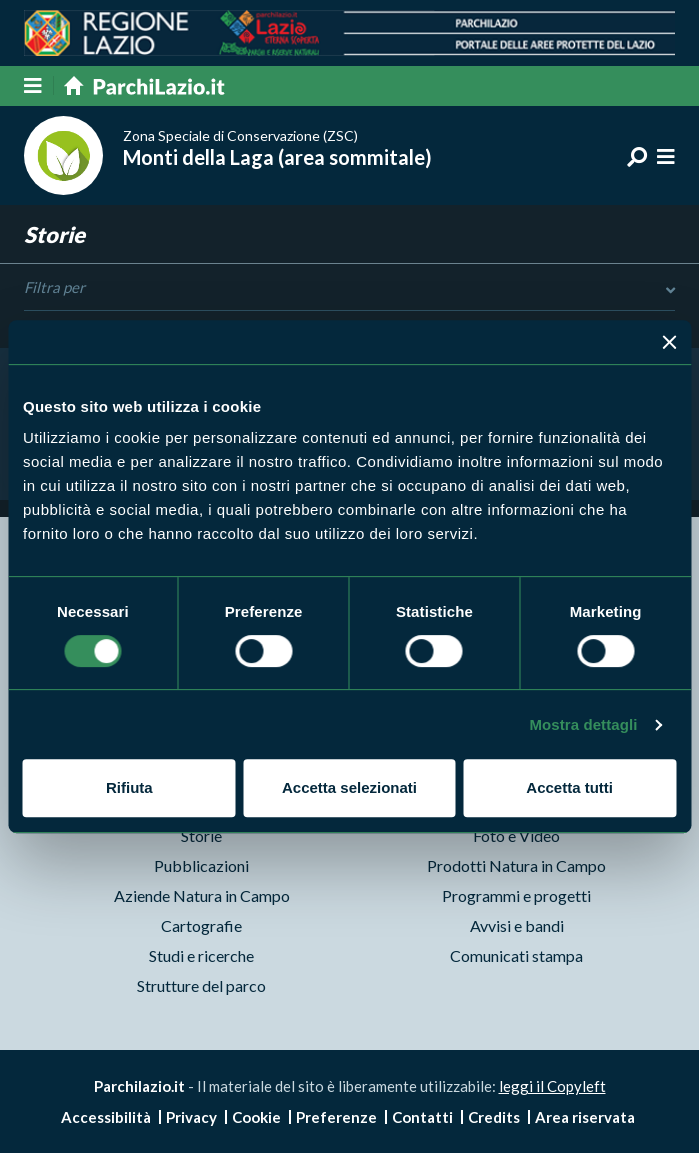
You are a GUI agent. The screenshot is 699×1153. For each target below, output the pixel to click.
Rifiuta (129, 787)
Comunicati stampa (516, 955)
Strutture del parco (201, 985)
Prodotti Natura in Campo (516, 865)
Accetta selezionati (349, 787)
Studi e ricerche (201, 955)
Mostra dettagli (583, 724)
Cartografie (201, 925)
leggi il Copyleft (552, 1086)
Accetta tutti (569, 787)
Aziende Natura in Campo (202, 895)
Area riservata (585, 1117)
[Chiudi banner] (669, 342)
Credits (494, 1117)
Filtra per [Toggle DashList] (349, 288)
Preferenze (336, 1117)
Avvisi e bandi (517, 925)
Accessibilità (106, 1117)
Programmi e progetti (516, 895)
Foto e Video (516, 835)
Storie (201, 835)
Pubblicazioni (201, 865)
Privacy (191, 1117)
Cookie (256, 1117)
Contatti (422, 1117)
